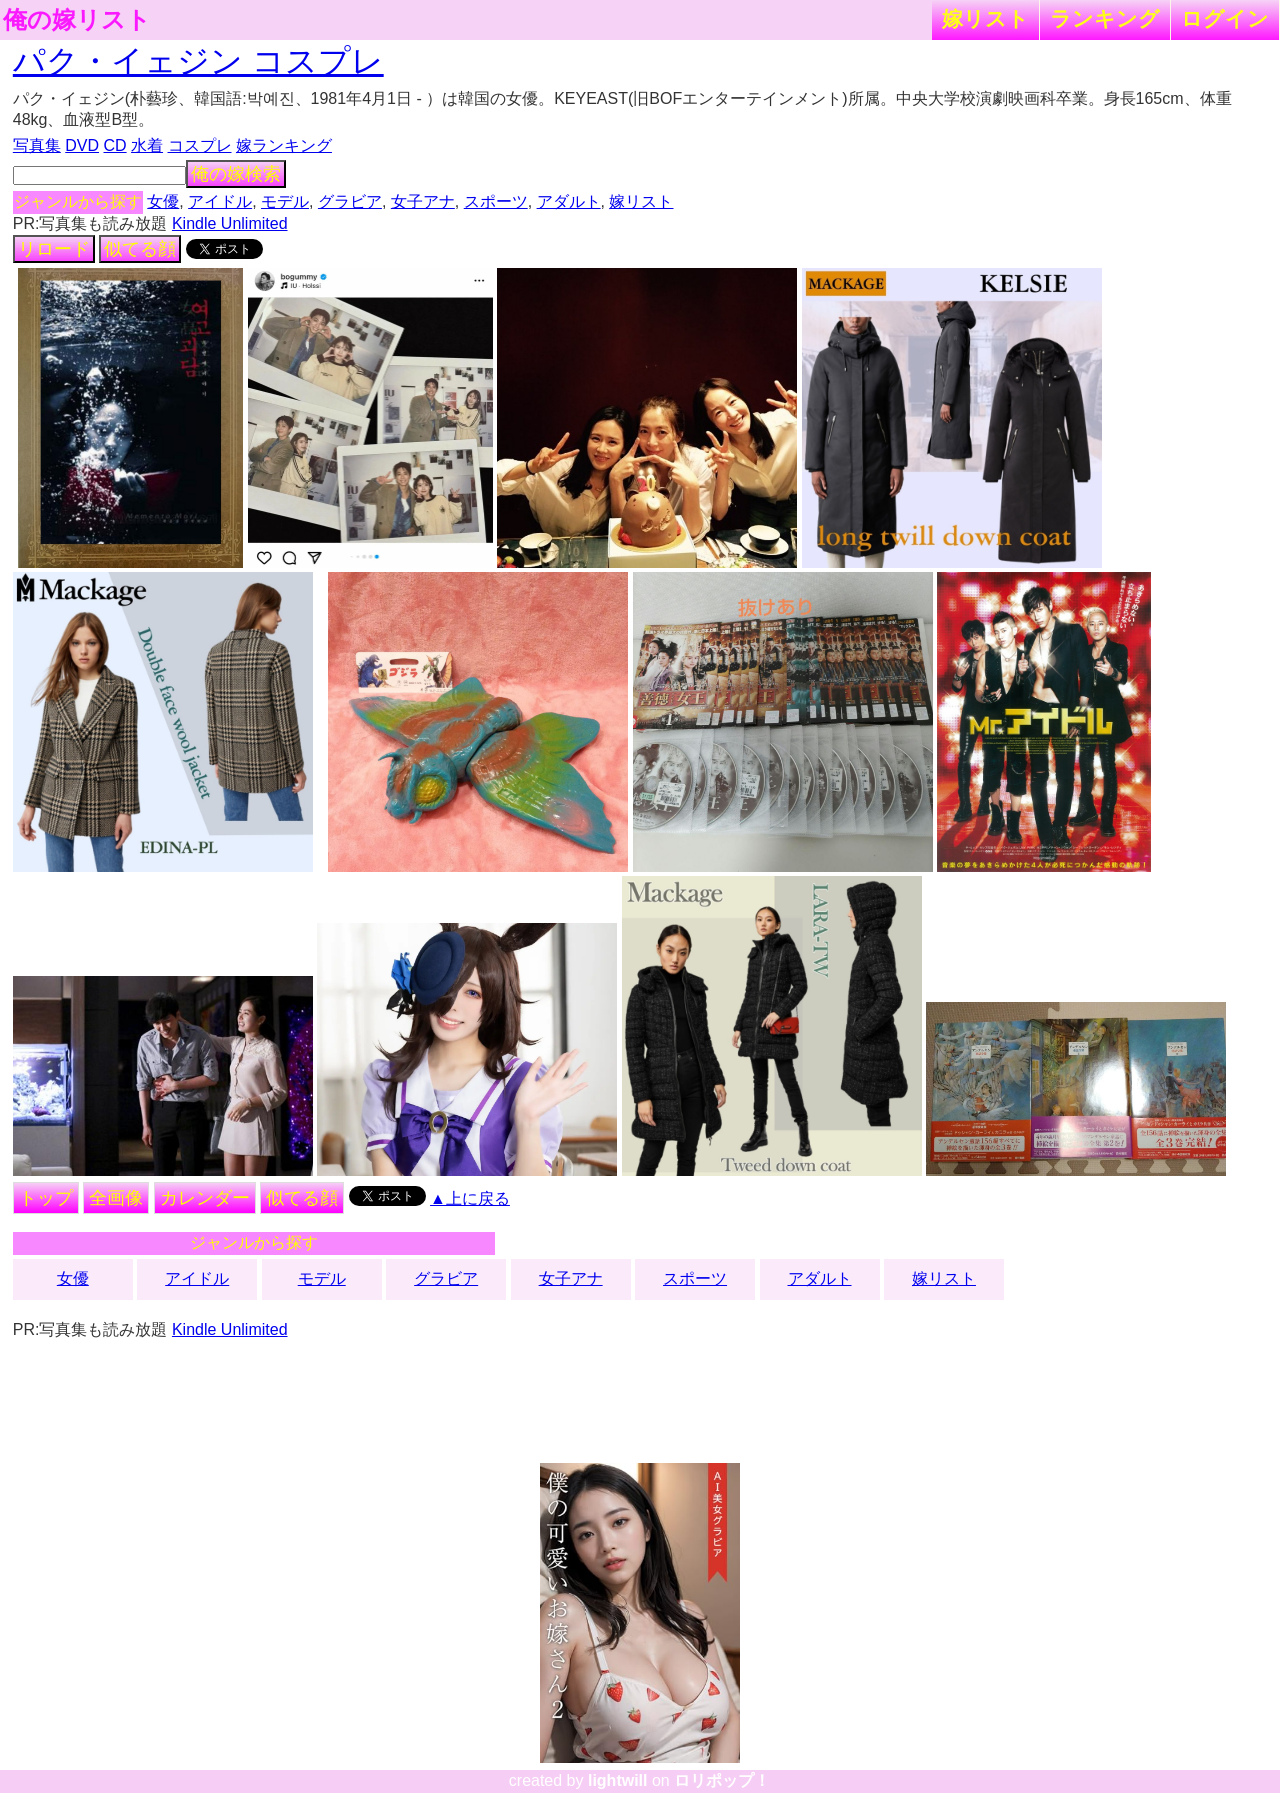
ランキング (1105, 18)
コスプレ (200, 145)
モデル (285, 201)
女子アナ (423, 201)
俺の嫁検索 (236, 174)
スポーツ (496, 201)
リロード (54, 249)
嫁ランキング (284, 145)
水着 (147, 145)
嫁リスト (985, 18)
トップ (46, 1198)
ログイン (1225, 18)
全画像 (116, 1198)
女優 (163, 201)
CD (114, 145)
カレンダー (205, 1198)
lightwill (618, 1780)
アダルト (569, 201)
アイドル (220, 201)
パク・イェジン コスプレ (198, 61)
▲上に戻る (470, 1198)
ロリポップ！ (722, 1780)
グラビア (350, 201)
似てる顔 (140, 249)
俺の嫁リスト (77, 20)
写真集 (37, 145)
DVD (82, 145)
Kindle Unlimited (230, 223)
